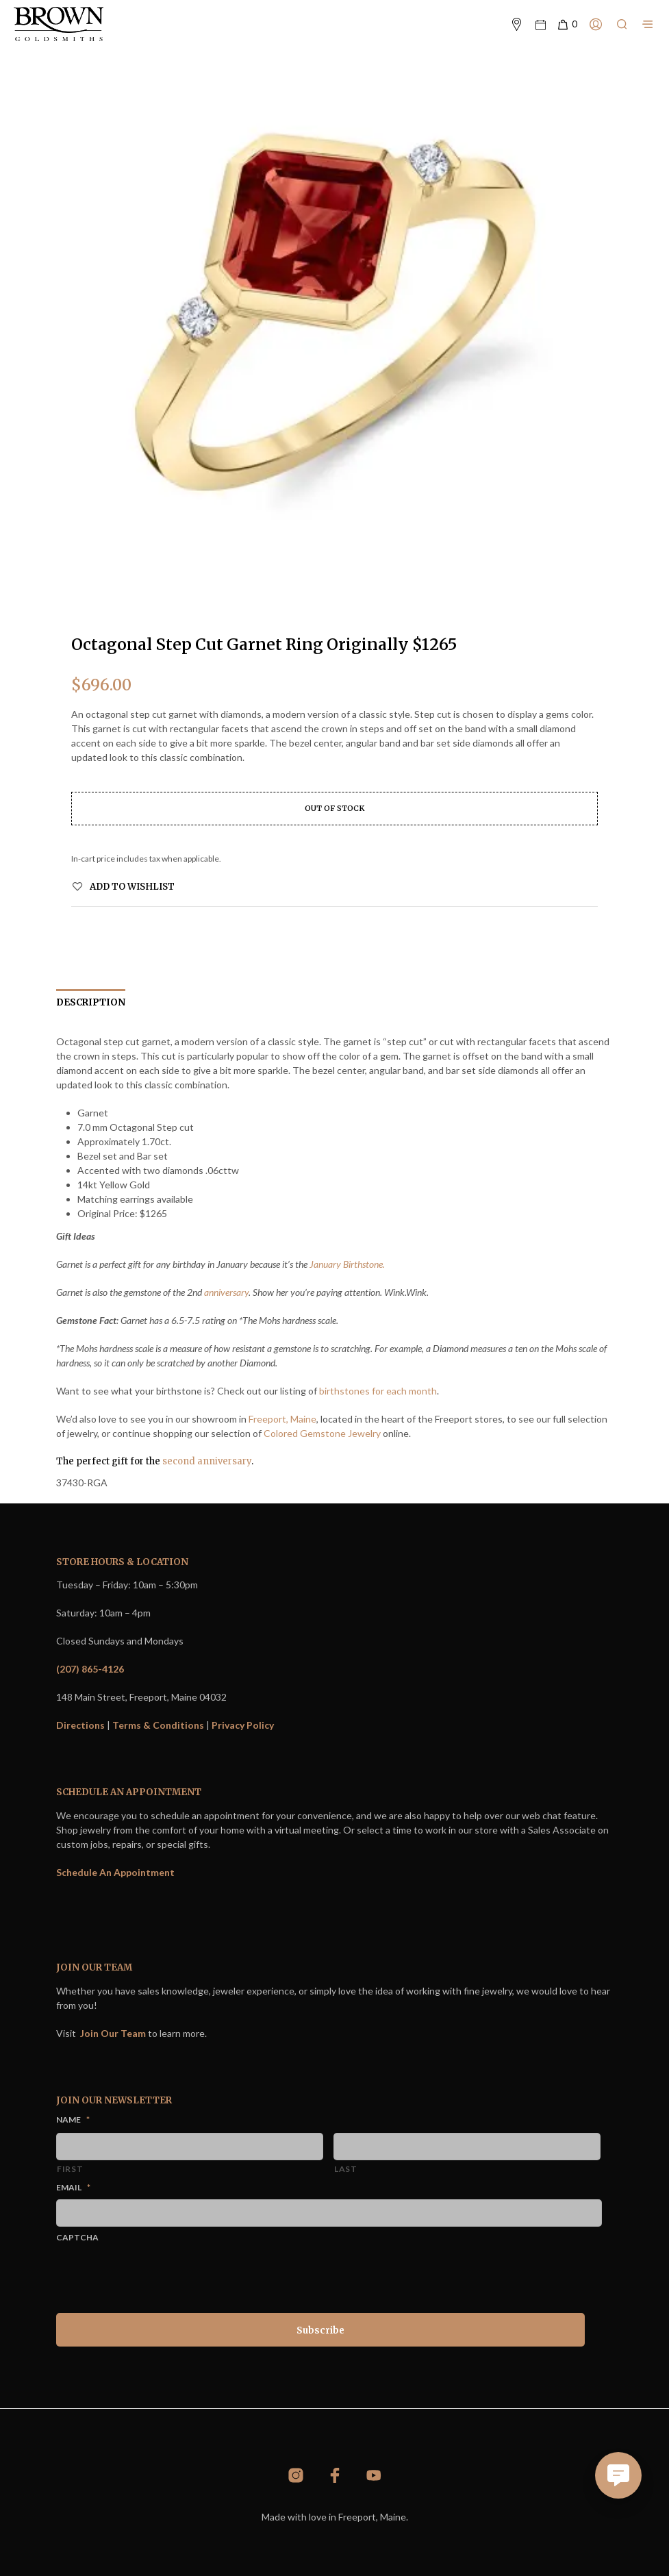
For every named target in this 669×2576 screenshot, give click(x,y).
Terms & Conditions (158, 1725)
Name (73, 2119)
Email (73, 2187)
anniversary (226, 1292)
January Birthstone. (347, 1264)
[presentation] (160, 2275)
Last (345, 2169)
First (70, 2169)
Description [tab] (90, 1002)
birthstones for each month (378, 1391)
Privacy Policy (243, 1725)
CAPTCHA (77, 2237)
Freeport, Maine (282, 1419)
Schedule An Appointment (115, 1872)
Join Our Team (113, 2033)
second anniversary (206, 1461)
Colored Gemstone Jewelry (322, 1433)
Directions (80, 1725)
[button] (566, 25)
